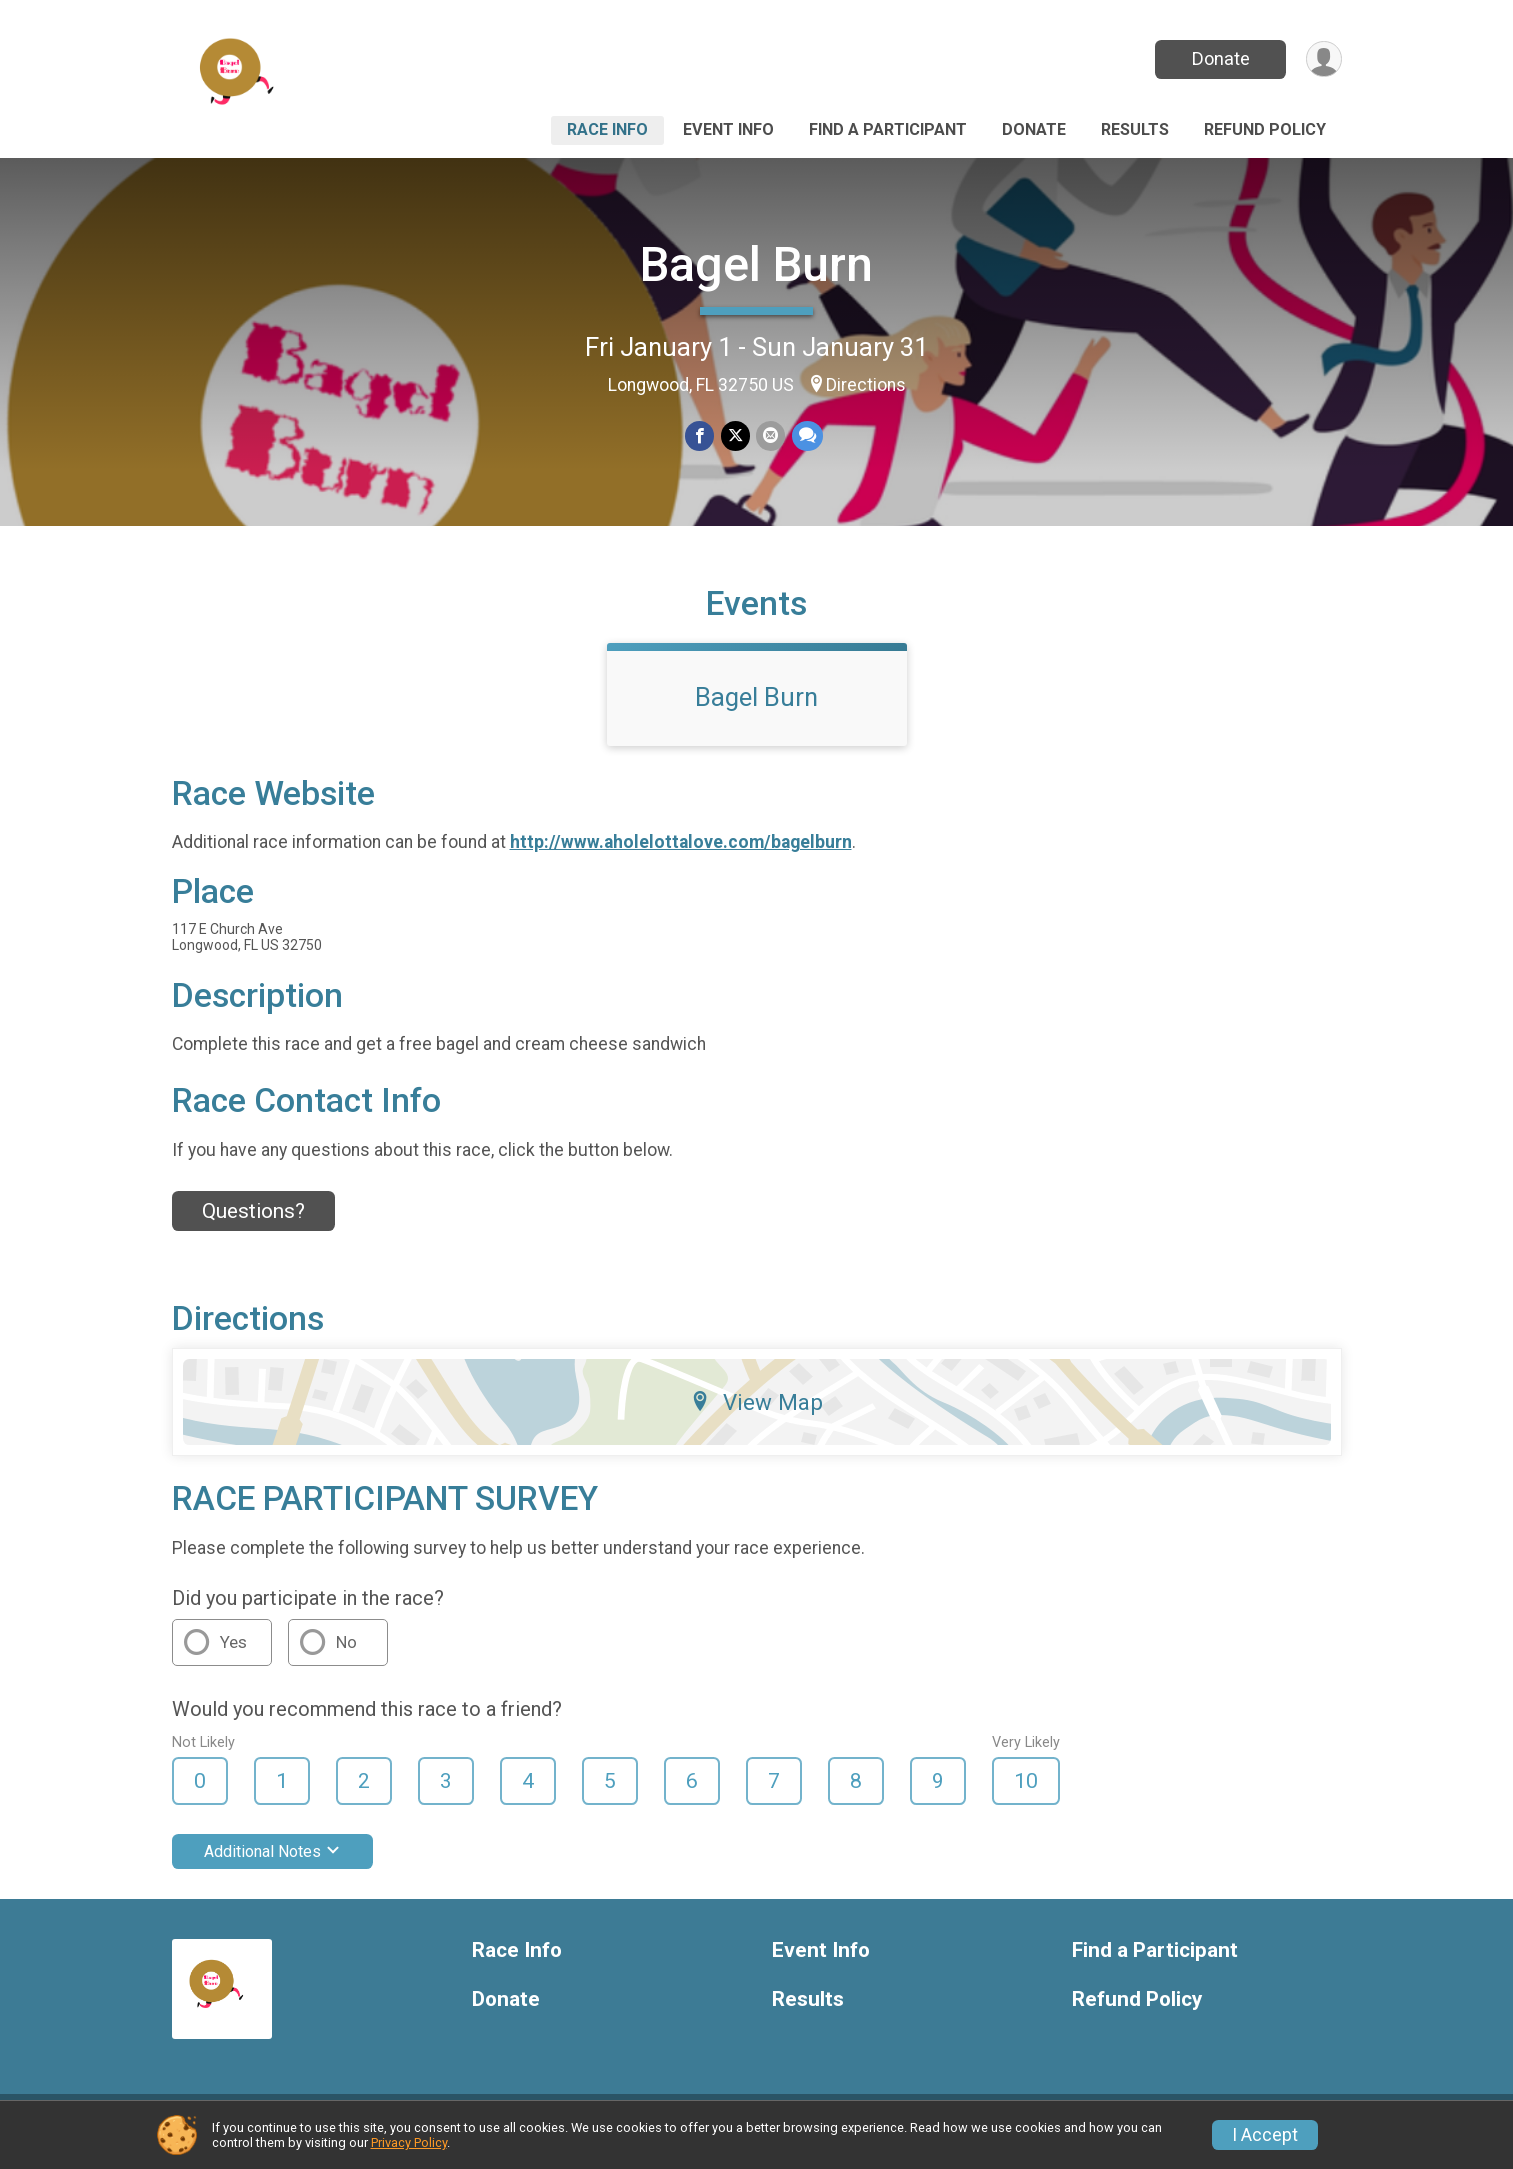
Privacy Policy (409, 2142)
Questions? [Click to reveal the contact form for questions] (253, 1223)
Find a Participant (888, 129)
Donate (1219, 58)
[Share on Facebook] (700, 436)
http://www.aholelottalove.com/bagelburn (681, 855)
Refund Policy (1265, 129)
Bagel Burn (756, 264)
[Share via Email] (770, 436)
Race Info (607, 129)
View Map (756, 1415)
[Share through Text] (806, 436)
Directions (866, 385)
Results (1135, 129)
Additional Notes (272, 1863)
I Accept (1265, 2135)
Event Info (728, 129)
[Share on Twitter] (735, 436)
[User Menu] (1323, 59)
